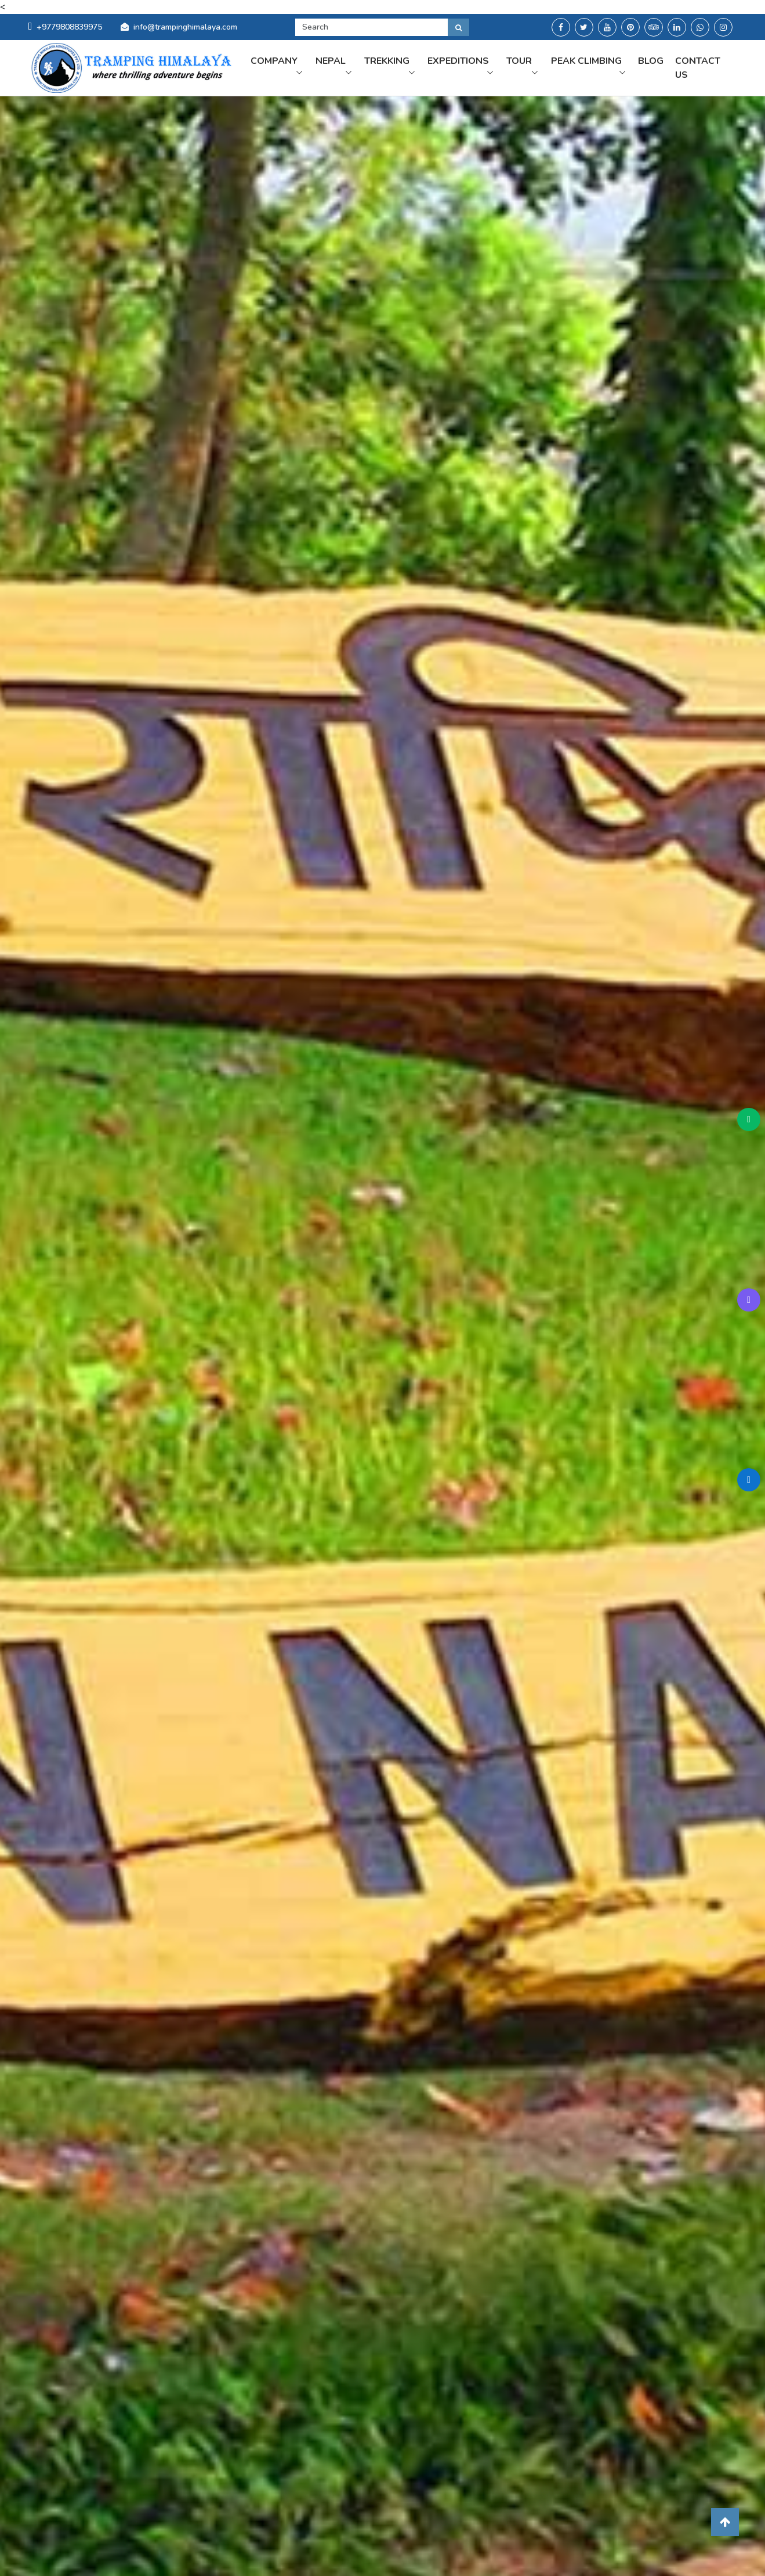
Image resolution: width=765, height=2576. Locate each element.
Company (307, 65)
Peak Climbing (585, 72)
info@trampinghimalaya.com (185, 26)
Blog (656, 65)
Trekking (412, 65)
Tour (534, 65)
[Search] (371, 27)
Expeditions (479, 65)
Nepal (359, 65)
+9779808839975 (65, 26)
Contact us (703, 72)
